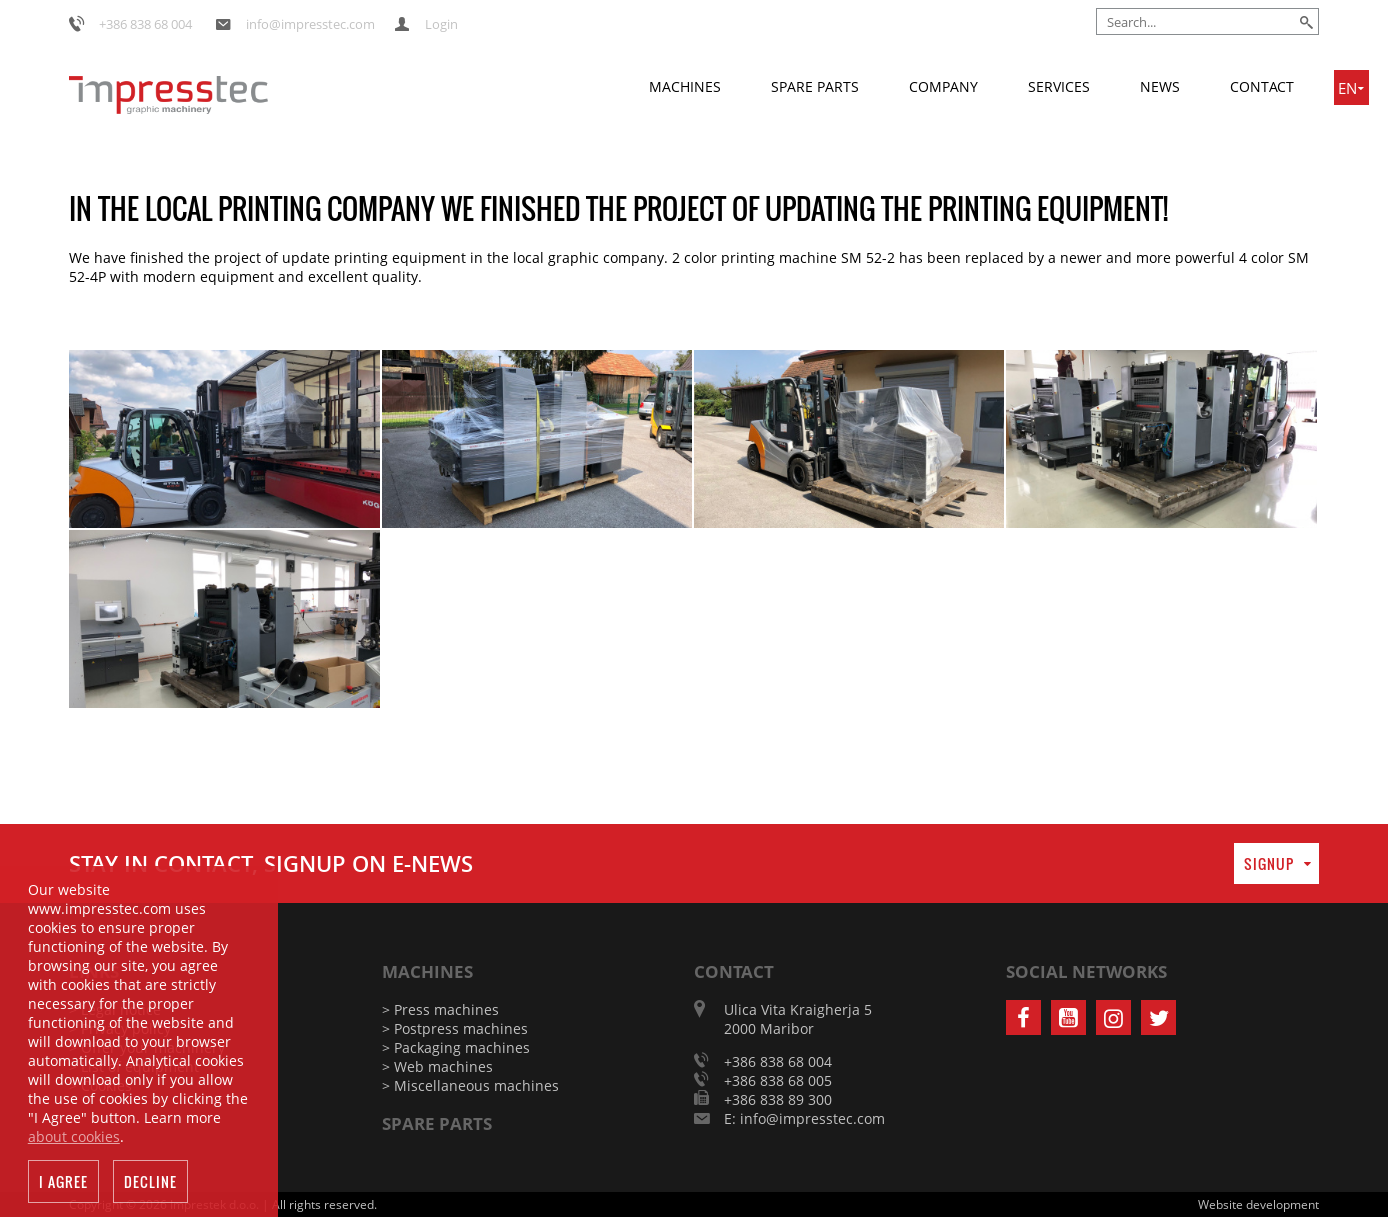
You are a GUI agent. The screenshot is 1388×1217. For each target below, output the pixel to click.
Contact (1262, 86)
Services (1059, 86)
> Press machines (440, 1009)
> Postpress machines (455, 1028)
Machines (685, 86)
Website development (1258, 1204)
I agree (63, 1185)
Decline (150, 1185)
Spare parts (815, 86)
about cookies (74, 1140)
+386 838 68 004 (145, 24)
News (1160, 86)
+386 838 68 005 (778, 1080)
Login (441, 24)
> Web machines (437, 1066)
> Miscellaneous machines (470, 1085)
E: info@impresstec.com (804, 1118)
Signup (1269, 863)
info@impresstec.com (310, 24)
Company (943, 86)
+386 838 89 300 (778, 1099)
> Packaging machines (456, 1047)
